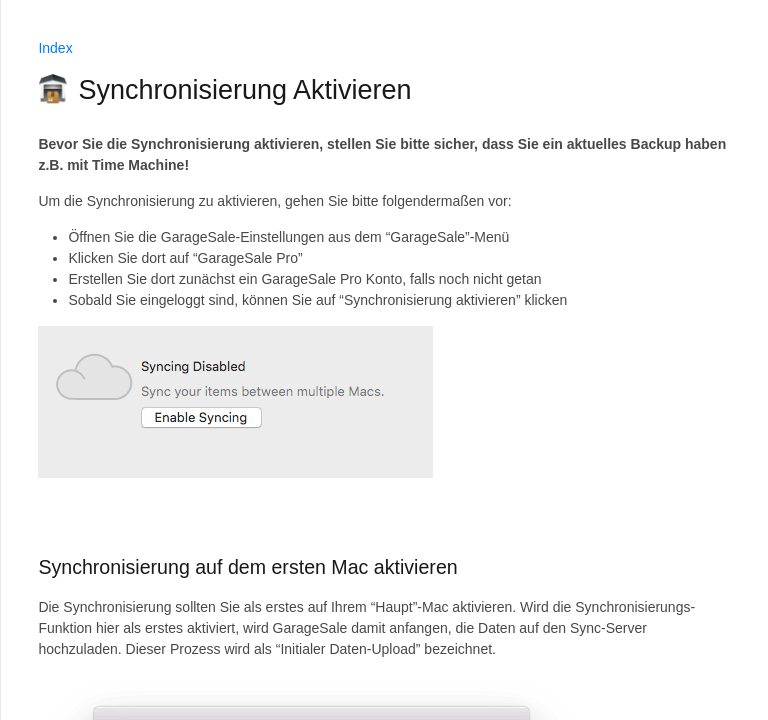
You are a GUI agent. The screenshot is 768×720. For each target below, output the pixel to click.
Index (55, 48)
